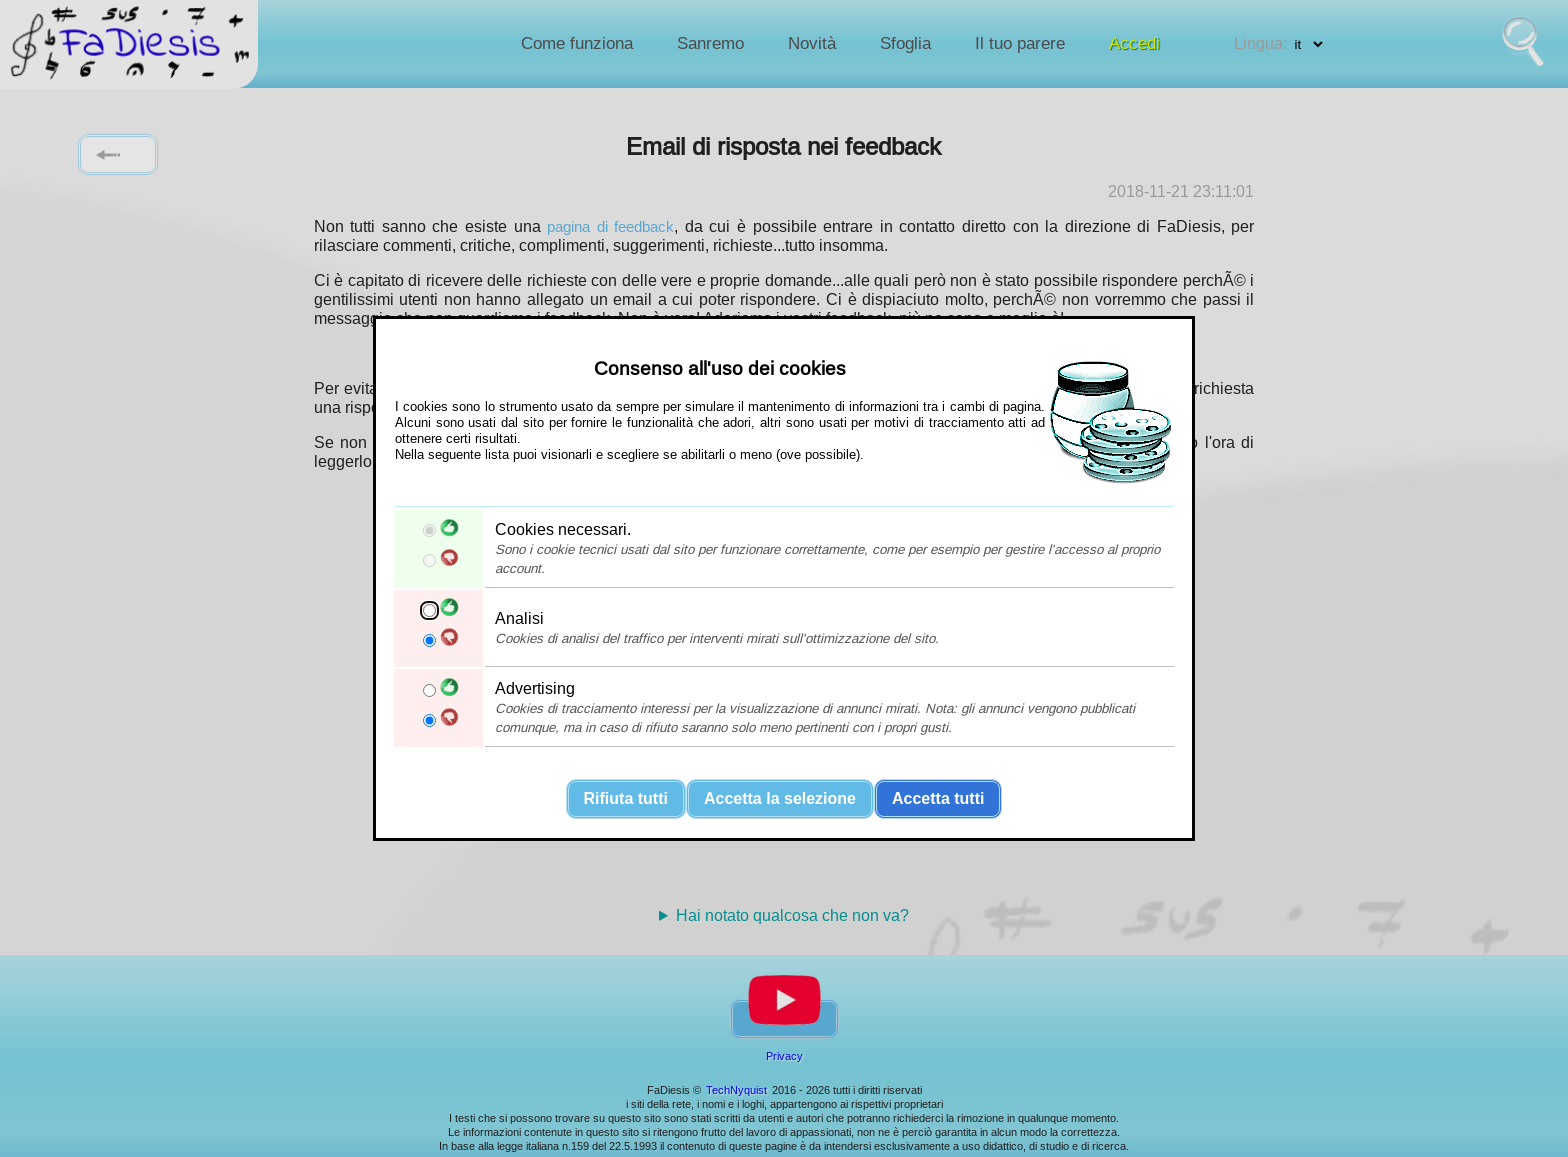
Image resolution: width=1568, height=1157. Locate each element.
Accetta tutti (938, 798)
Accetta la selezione (780, 798)
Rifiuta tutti (626, 798)
